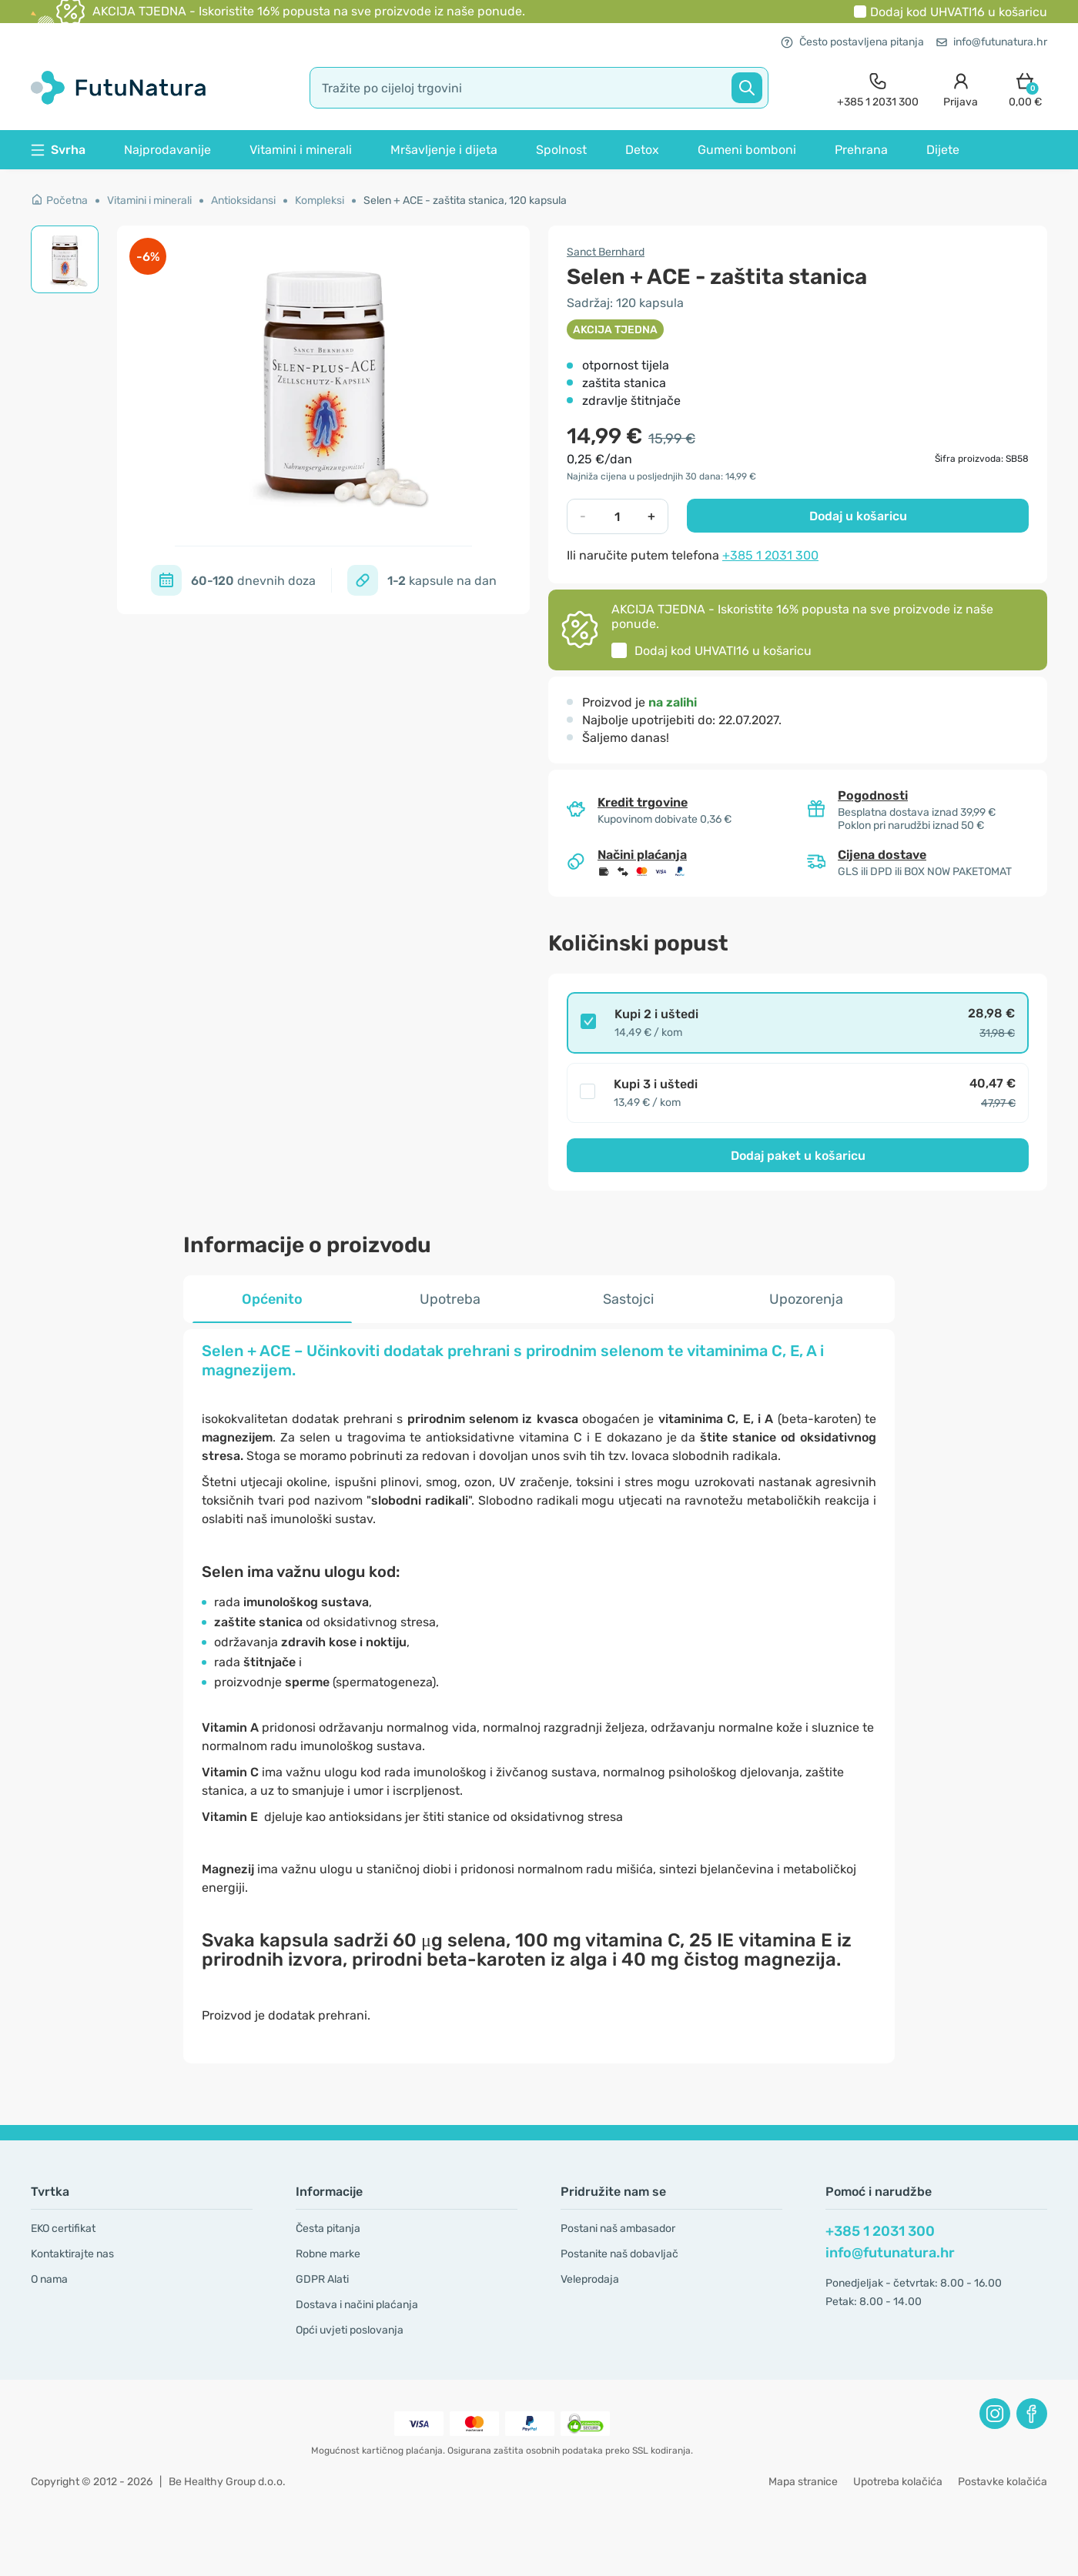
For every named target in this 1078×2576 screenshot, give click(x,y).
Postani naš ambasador (618, 2228)
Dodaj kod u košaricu (958, 12)
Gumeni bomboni (747, 149)
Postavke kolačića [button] (1002, 2481)
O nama (49, 2279)
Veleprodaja (590, 2279)
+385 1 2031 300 (770, 555)
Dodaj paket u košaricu (798, 1155)
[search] (539, 88)
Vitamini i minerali (300, 149)
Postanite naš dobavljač (619, 2253)
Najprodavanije (167, 149)
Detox (642, 149)
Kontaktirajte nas (72, 2253)
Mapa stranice (803, 2481)
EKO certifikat (63, 2228)
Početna (59, 200)
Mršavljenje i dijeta (443, 149)
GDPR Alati (322, 2279)
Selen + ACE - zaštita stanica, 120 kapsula (465, 200)
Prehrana (861, 149)
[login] (960, 88)
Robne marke (328, 2253)
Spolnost (561, 149)
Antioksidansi (243, 200)
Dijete (942, 149)
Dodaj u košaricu (858, 516)
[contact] (878, 88)
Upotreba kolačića (897, 2481)
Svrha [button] (58, 149)
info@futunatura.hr (991, 41)
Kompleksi (319, 200)
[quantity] (617, 516)
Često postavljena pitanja (852, 41)
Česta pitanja (328, 2228)
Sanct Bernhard (605, 252)
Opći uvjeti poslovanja (349, 2330)
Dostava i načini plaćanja (357, 2304)
